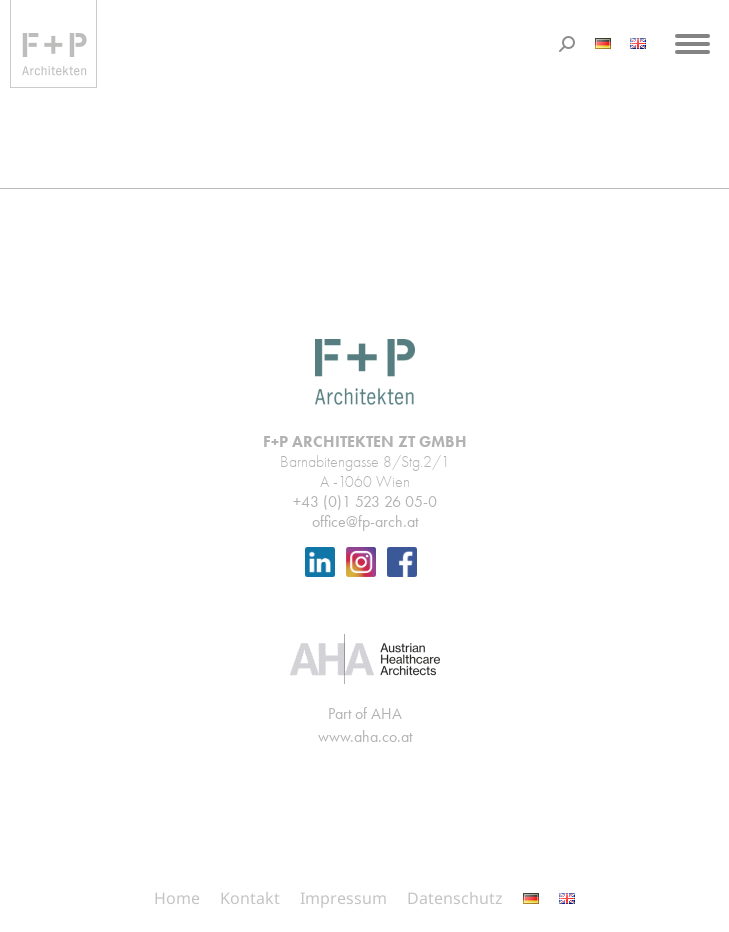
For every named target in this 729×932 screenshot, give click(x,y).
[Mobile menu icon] (692, 44)
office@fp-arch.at (365, 521)
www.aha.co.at (365, 736)
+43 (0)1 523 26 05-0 (365, 501)
